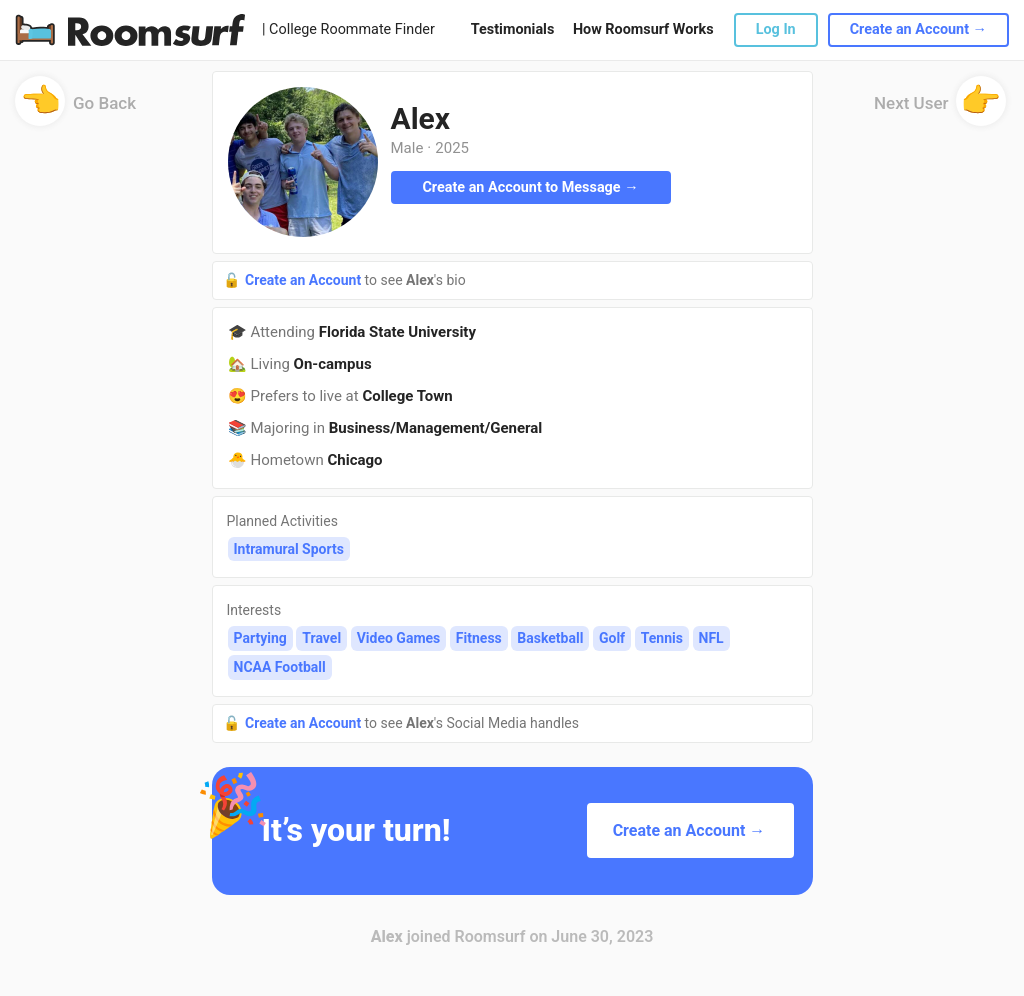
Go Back (75, 109)
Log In (776, 29)
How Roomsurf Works (643, 29)
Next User (940, 109)
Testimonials (512, 29)
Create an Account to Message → (530, 187)
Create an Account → (918, 29)
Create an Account (305, 280)
